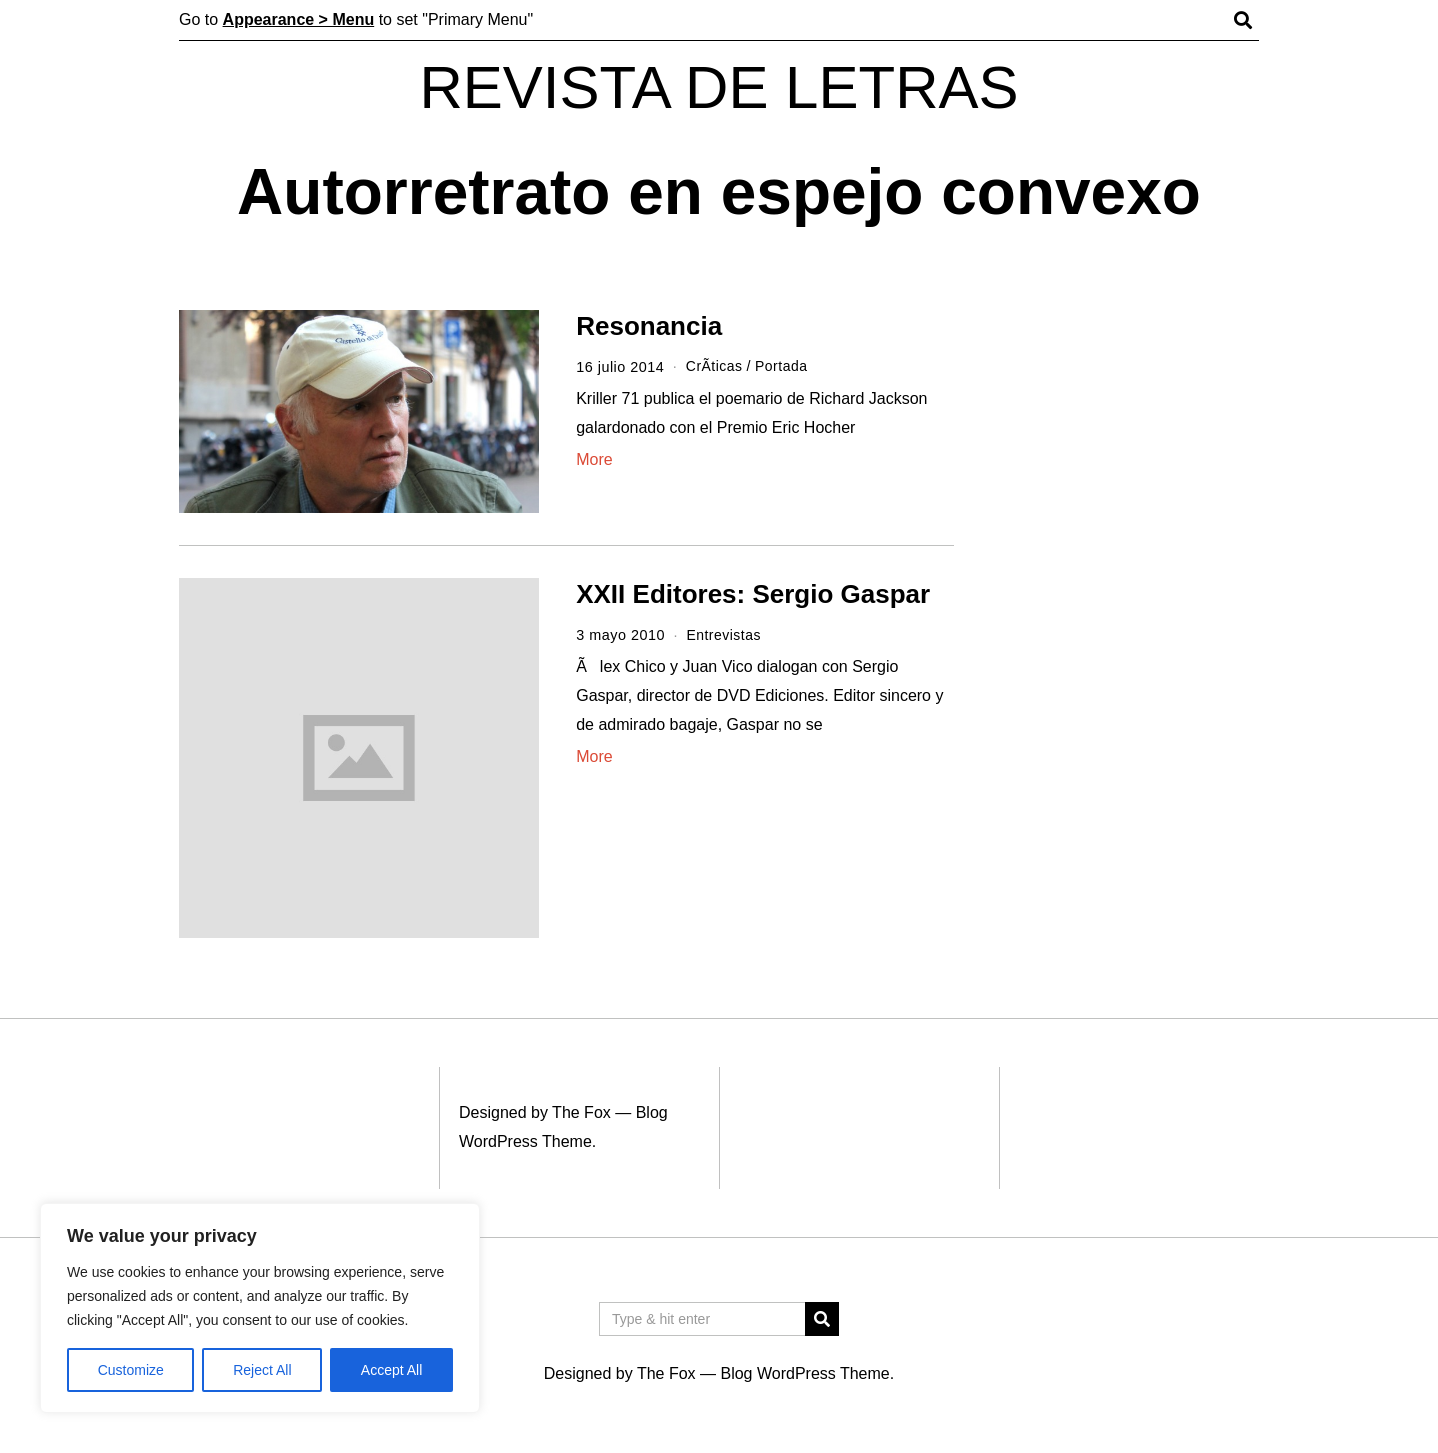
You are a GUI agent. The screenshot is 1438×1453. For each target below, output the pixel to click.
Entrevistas (724, 635)
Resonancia (649, 326)
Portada (784, 367)
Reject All (262, 1370)
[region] (260, 1308)
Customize (131, 1370)
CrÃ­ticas (715, 367)
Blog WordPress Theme (804, 1373)
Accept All (391, 1370)
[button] (822, 1319)
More (594, 459)
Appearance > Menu (299, 19)
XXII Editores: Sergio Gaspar (753, 594)
